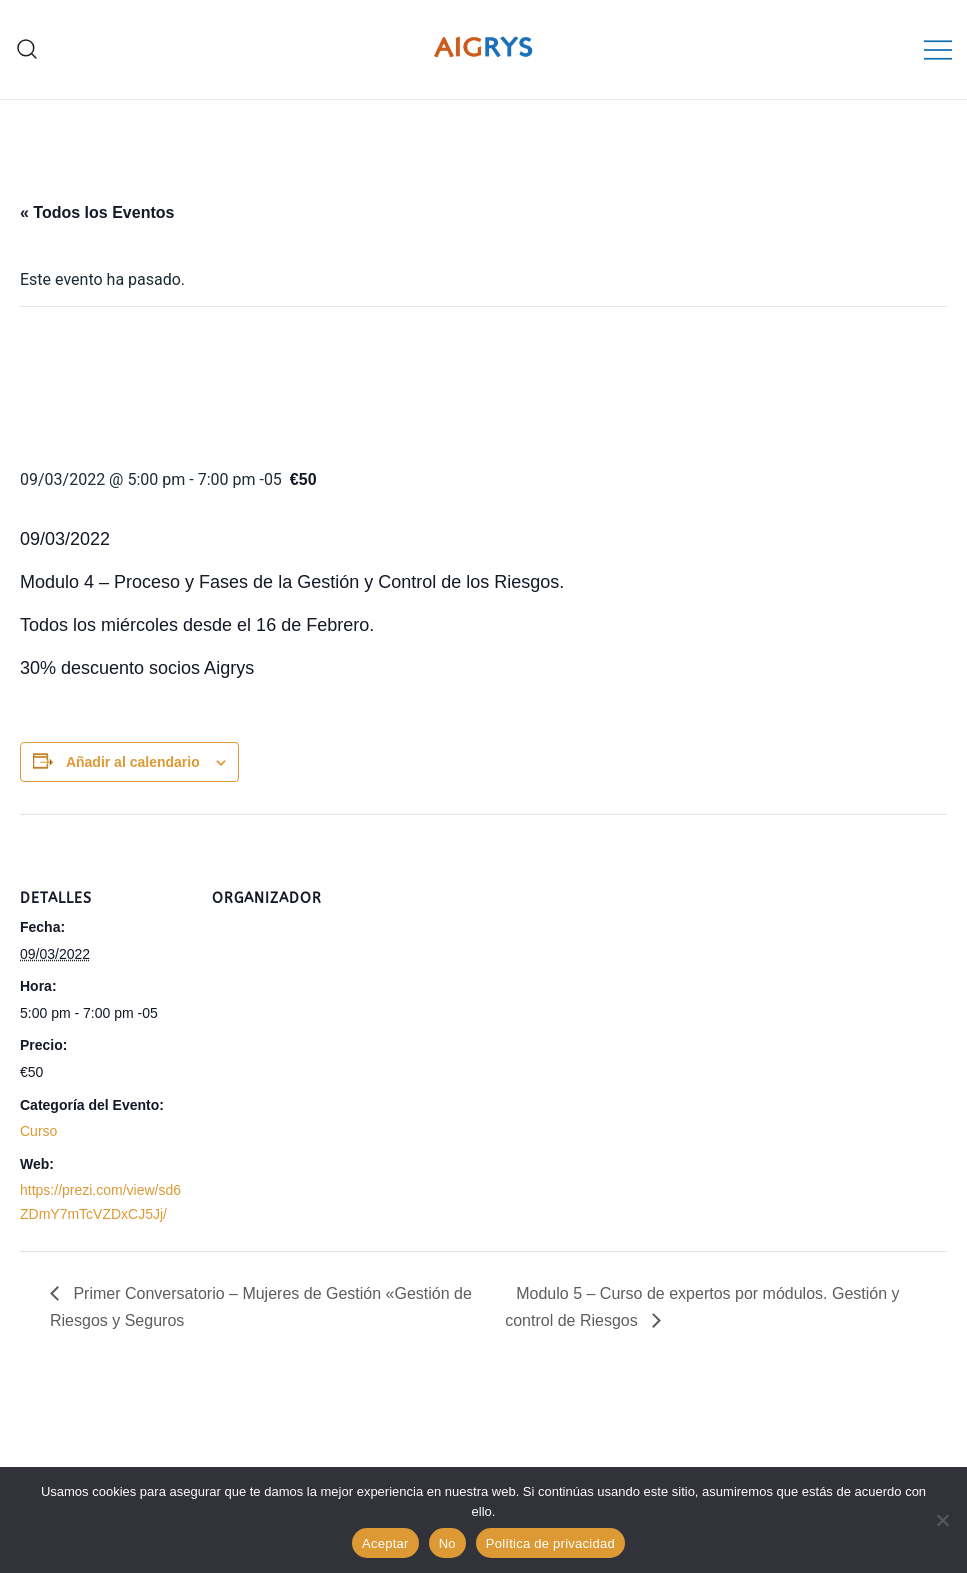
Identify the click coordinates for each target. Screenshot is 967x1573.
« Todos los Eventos (97, 212)
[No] (942, 1520)
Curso (38, 1131)
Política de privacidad (550, 1543)
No (447, 1543)
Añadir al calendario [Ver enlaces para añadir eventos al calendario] (133, 762)
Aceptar (385, 1543)
